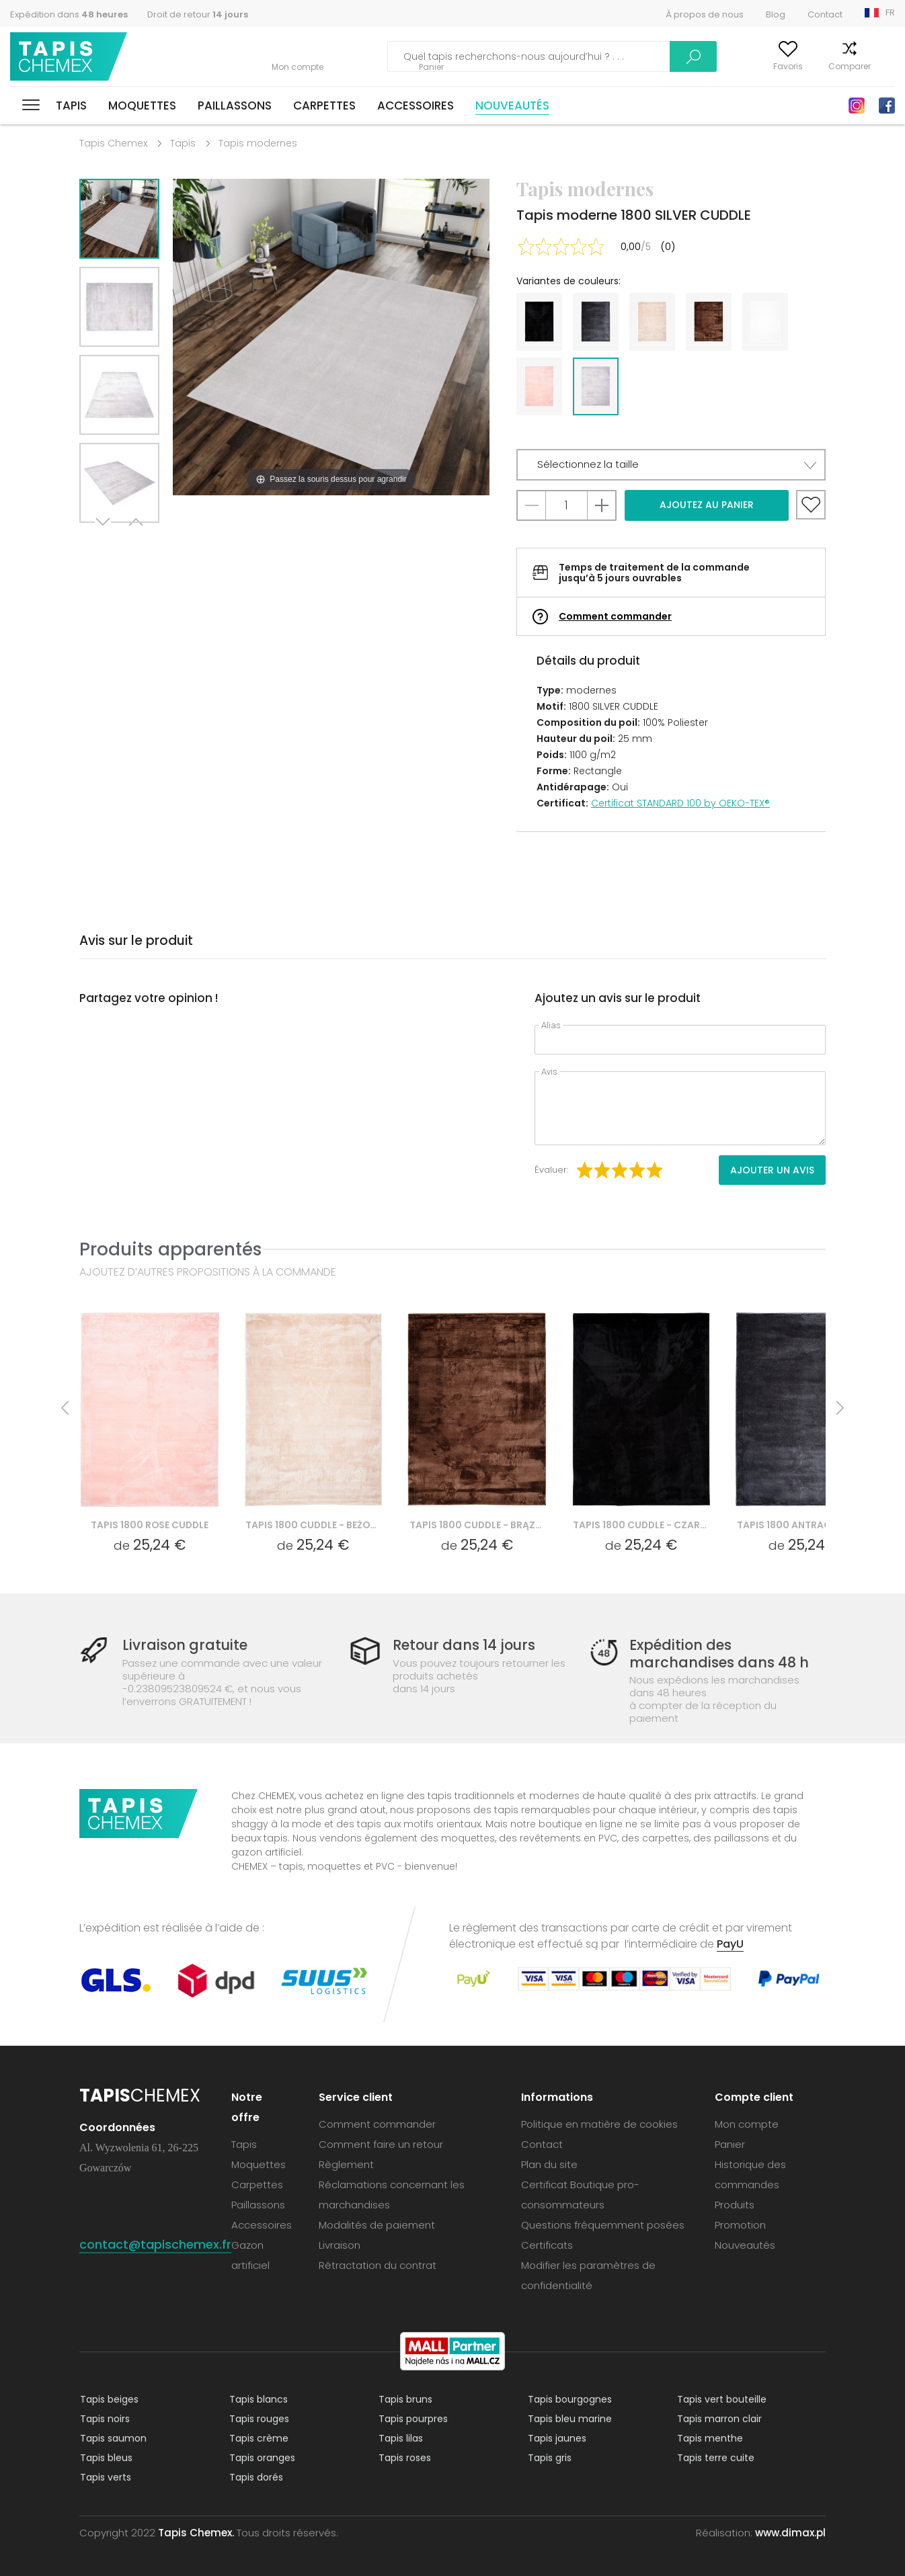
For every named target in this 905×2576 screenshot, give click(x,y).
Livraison (339, 2244)
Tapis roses (404, 2457)
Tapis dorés (255, 2476)
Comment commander (615, 616)
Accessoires (415, 105)
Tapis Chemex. (196, 2532)
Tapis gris (549, 2457)
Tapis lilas (400, 2437)
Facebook (887, 105)
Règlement (346, 2164)
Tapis (71, 105)
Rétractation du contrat (377, 2264)
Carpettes (324, 105)
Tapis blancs (258, 2398)
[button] (671, 465)
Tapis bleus (105, 2457)
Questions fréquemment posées (602, 2224)
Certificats (547, 2244)
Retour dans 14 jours (464, 1645)
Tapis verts (104, 2476)
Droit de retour (197, 14)
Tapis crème (258, 2437)
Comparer (823, 66)
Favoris (762, 66)
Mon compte (695, 66)
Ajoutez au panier (707, 504)
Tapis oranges (261, 2457)
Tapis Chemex (69, 56)
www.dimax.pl (790, 2532)
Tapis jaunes (556, 2437)
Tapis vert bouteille (721, 2398)
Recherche (613, 56)
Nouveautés (512, 105)
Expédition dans (69, 14)
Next (104, 539)
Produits (734, 2204)
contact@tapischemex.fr (155, 2243)
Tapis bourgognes (569, 2398)
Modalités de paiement (377, 2224)
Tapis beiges (108, 2398)
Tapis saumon (112, 2437)
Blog (775, 14)
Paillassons (235, 105)
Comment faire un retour (381, 2143)
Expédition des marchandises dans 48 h (718, 1653)
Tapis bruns (405, 2398)
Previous (134, 539)
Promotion (740, 2224)
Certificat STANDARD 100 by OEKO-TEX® (680, 803)
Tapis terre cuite (715, 2457)
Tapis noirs (104, 2418)
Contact (825, 14)
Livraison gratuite (185, 1645)
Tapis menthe (709, 2437)
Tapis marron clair (718, 2418)
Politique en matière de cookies (599, 2123)
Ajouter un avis (772, 1170)
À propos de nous (705, 14)
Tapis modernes (258, 143)
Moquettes (142, 105)
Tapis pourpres (412, 2418)
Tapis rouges (258, 2418)
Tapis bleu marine (569, 2418)
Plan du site (549, 2164)
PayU (730, 1943)
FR (890, 12)
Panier (882, 66)
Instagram (857, 105)
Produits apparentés (170, 1249)
